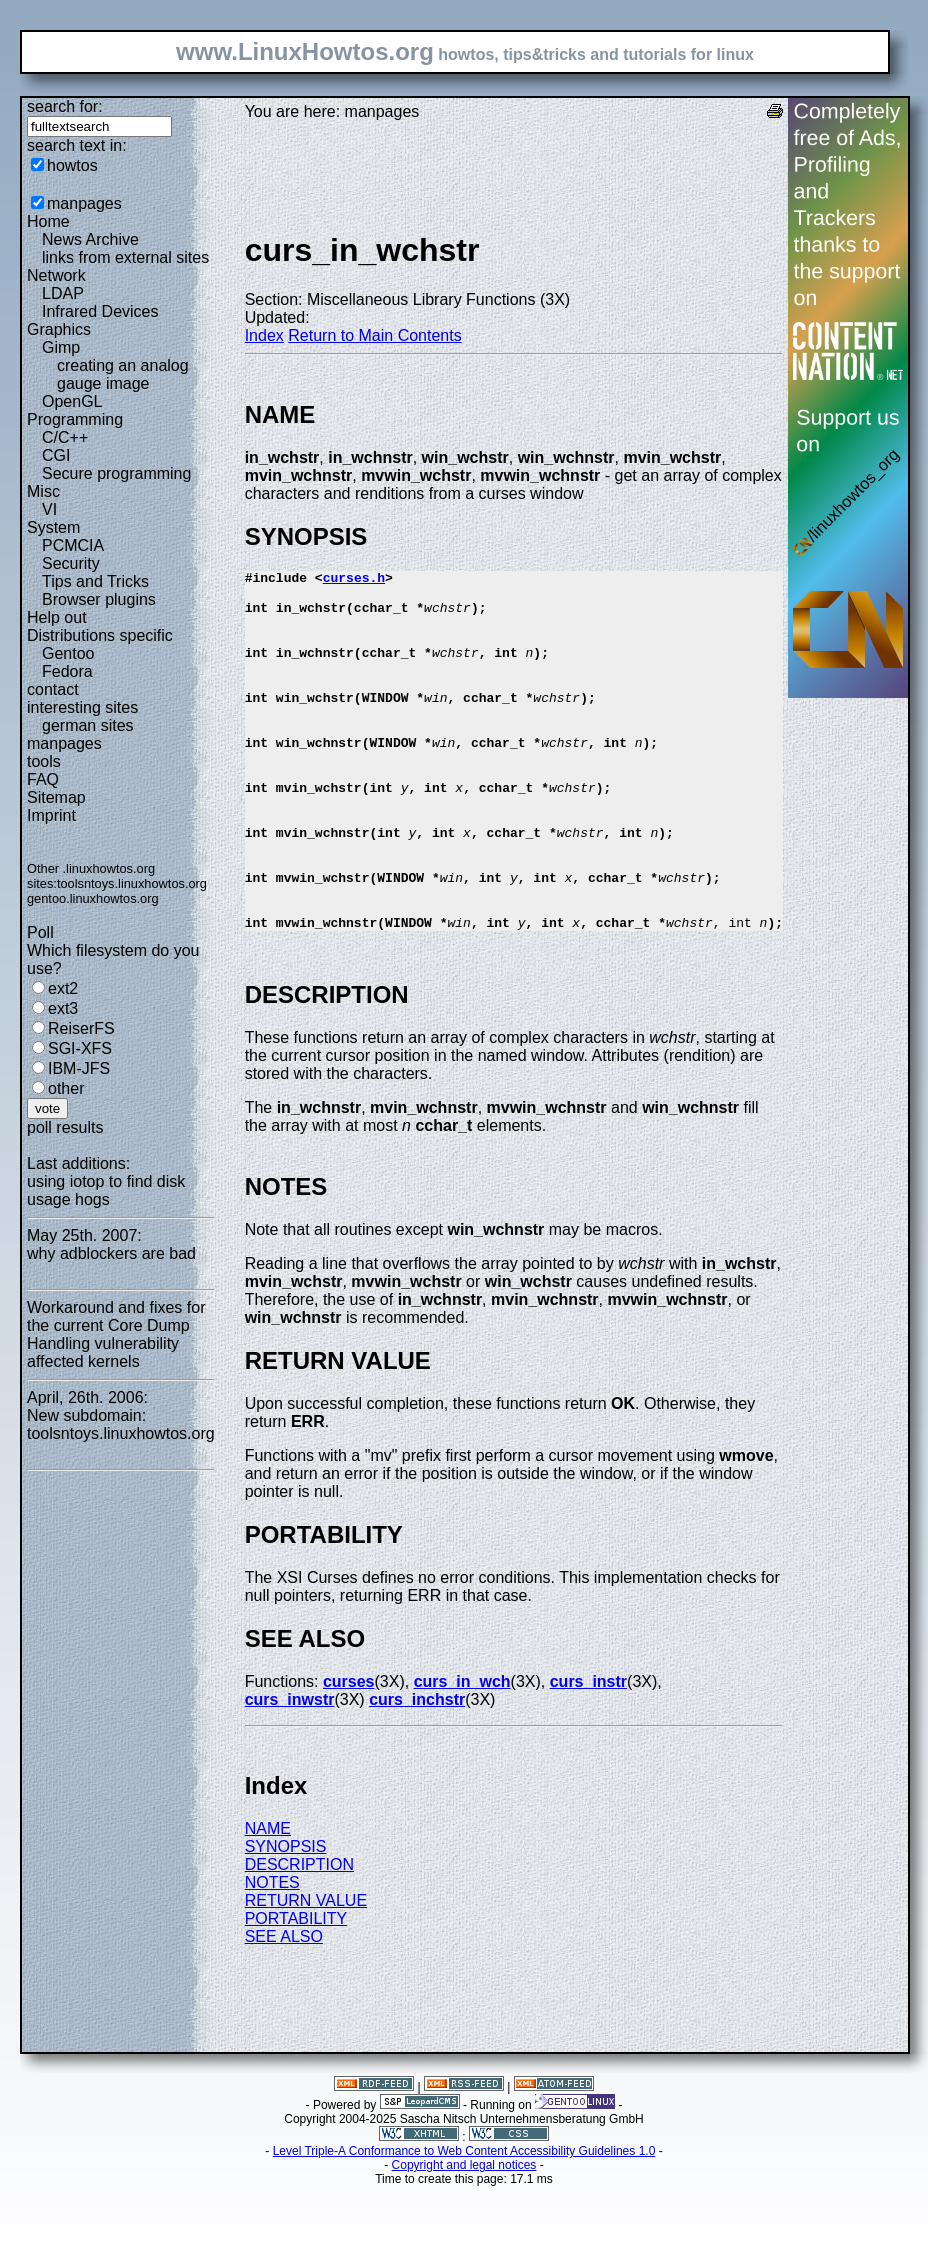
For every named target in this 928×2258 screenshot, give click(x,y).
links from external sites (125, 257)
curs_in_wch (462, 1753)
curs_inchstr (417, 1771)
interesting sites (82, 707)
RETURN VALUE (306, 1972)
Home (48, 221)
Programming (75, 419)
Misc (43, 491)
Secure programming (116, 473)
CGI (56, 455)
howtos (72, 165)
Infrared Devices (100, 311)
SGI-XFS (80, 1048)
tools (44, 761)
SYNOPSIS (286, 1918)
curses (349, 1753)
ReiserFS (81, 1028)
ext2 (63, 988)
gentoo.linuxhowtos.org (93, 898)
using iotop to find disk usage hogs (106, 1190)
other (66, 1088)
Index (264, 335)
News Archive (90, 239)
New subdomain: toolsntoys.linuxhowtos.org (121, 1424)
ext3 (63, 1008)
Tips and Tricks (95, 581)
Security (71, 563)
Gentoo (68, 653)
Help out (57, 617)
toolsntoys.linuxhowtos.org (132, 883)
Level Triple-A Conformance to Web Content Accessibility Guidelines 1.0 (464, 2223)
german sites (88, 725)
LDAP (63, 293)
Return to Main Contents (374, 335)
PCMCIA (73, 545)
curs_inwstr (290, 1771)
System (53, 527)
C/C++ (65, 437)
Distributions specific (100, 635)
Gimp (61, 347)
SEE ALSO (284, 2008)
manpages (84, 203)
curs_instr (588, 1753)
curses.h (354, 580)
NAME (268, 1900)
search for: (65, 106)
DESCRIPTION (299, 1936)
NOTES (272, 1954)
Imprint (51, 815)
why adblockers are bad (111, 1253)
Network (56, 275)
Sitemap (56, 797)
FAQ (43, 779)
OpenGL (72, 401)
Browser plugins (99, 599)
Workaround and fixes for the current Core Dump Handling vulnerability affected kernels (116, 1334)
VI (49, 509)
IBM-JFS (79, 1068)
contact (53, 689)
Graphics (59, 329)
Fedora (67, 671)
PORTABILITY (296, 1990)
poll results (65, 1127)
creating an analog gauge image (123, 374)
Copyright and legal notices (464, 2237)
